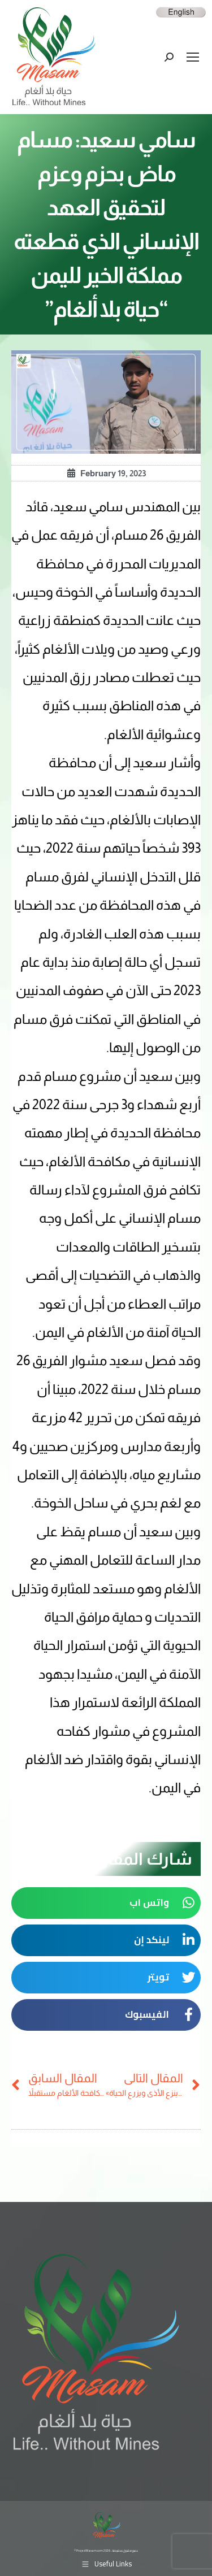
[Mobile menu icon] (193, 57)
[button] (106, 1903)
